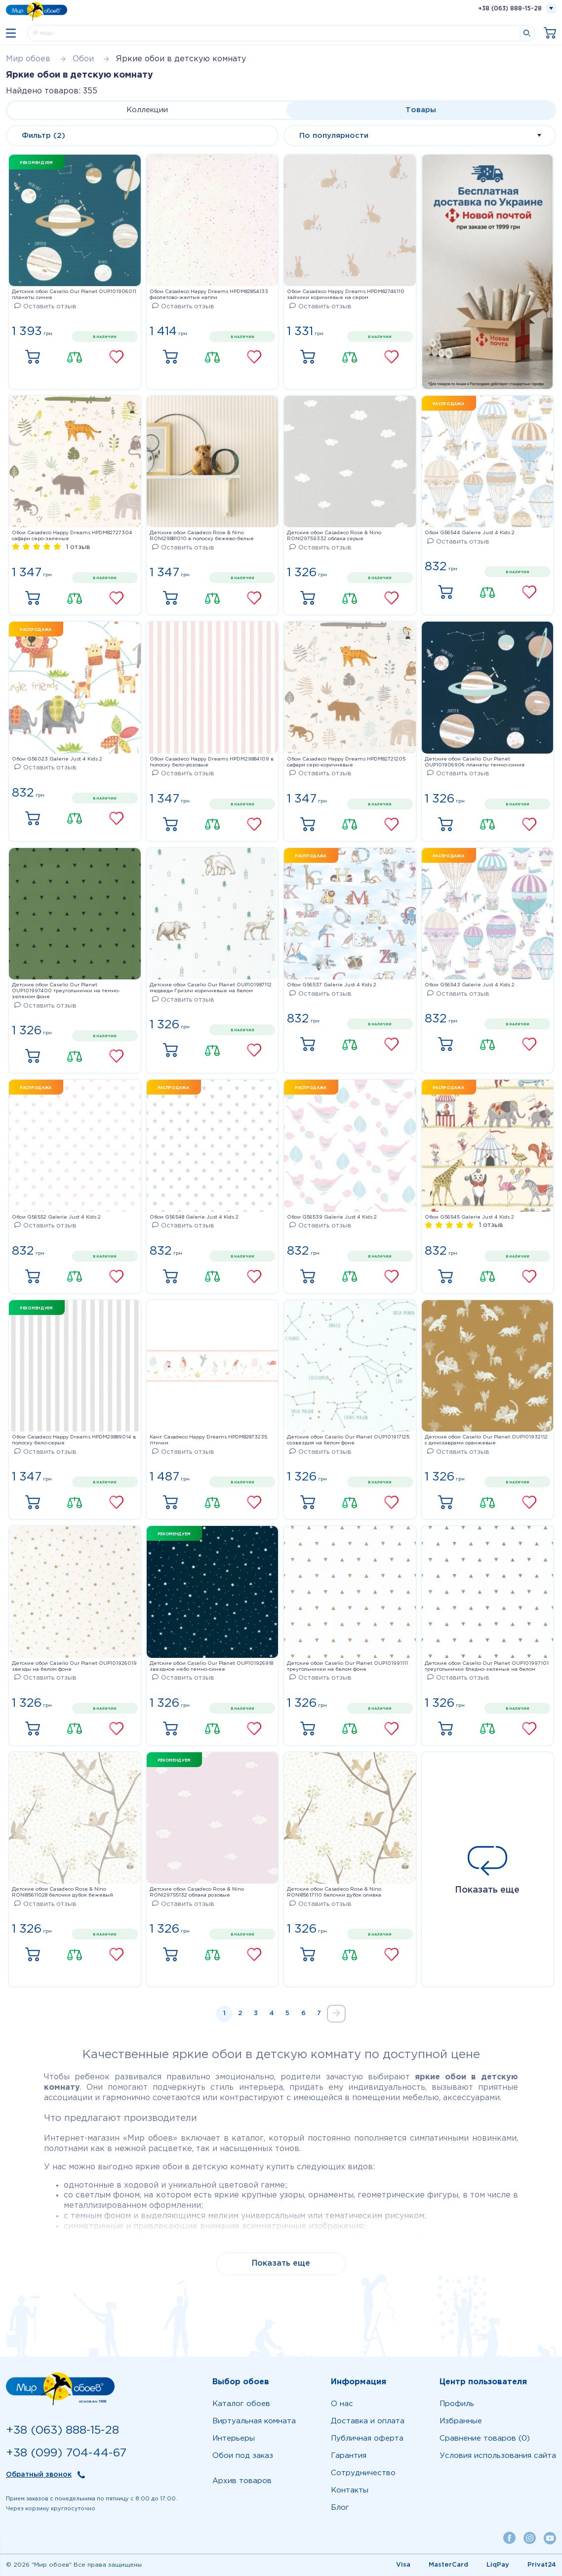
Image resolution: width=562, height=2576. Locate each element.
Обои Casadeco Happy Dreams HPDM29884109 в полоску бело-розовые (212, 762)
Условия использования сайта (498, 2455)
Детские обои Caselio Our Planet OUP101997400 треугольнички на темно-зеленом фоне (66, 991)
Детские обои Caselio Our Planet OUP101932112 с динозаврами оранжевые (486, 1440)
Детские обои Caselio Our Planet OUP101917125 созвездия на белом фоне (348, 1440)
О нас (342, 2404)
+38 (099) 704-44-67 (66, 2453)
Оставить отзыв (45, 306)
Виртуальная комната (254, 2421)
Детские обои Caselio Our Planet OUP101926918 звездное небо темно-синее (211, 1666)
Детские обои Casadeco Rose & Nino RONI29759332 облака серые (334, 536)
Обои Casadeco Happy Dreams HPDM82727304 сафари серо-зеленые (72, 536)
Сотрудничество (363, 2473)
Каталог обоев (241, 2404)
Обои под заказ (242, 2455)
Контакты (349, 2490)
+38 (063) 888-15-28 (510, 8)
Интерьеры (233, 2438)
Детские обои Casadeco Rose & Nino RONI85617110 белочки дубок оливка (334, 1892)
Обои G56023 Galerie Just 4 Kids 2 (57, 759)
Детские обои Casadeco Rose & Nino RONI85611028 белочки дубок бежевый (62, 1892)
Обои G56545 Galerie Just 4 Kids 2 (469, 1217)
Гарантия (348, 2455)
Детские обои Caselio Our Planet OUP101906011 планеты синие (74, 295)
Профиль (457, 2404)
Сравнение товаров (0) (485, 2438)
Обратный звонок (39, 2475)
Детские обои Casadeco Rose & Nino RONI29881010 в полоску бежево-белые (202, 536)
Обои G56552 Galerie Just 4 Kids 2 (56, 1217)
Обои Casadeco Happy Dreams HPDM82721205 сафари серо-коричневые (346, 762)
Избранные (461, 2421)
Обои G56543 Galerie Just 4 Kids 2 (470, 985)
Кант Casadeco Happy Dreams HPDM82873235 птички (208, 1440)
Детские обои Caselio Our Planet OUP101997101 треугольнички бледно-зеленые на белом (487, 1666)
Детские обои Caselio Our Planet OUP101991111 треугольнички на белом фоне (347, 1666)
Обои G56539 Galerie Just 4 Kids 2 (332, 1217)
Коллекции (147, 110)
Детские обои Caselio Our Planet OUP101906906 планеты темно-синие (475, 762)
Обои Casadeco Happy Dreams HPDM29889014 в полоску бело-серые (74, 1440)
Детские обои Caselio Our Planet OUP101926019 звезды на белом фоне (74, 1666)
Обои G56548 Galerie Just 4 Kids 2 (194, 1217)
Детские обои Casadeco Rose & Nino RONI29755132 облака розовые (197, 1892)
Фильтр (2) (43, 135)
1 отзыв (78, 547)
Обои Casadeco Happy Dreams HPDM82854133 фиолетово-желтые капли (209, 295)
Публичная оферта (367, 2438)
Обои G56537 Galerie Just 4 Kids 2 (331, 985)
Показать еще (488, 1870)
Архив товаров (242, 2481)
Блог (340, 2507)
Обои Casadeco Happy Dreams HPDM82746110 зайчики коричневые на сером (345, 295)
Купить (32, 357)
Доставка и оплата (367, 2421)
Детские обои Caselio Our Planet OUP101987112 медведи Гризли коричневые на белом (211, 988)
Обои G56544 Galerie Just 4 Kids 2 (470, 533)
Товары (420, 110)
